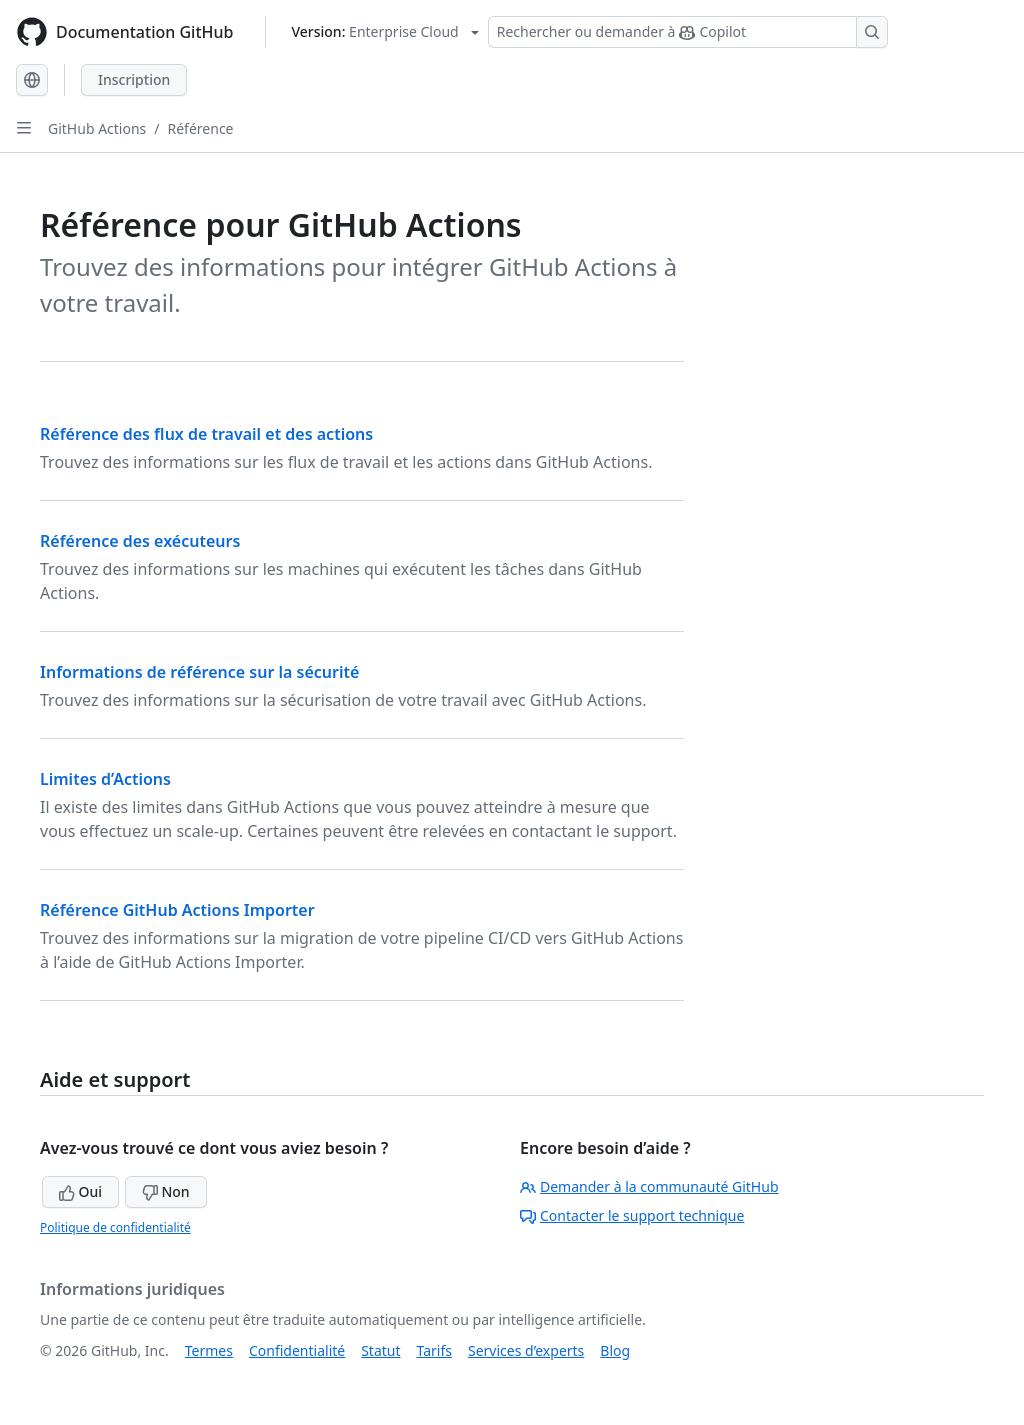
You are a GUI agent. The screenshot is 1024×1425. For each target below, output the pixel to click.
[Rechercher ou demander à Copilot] (688, 32)
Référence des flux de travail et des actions (206, 434)
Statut (380, 1350)
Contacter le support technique (632, 1215)
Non (166, 1191)
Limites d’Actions (105, 779)
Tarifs (434, 1350)
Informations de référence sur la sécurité (199, 672)
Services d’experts (526, 1350)
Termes (209, 1350)
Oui (80, 1191)
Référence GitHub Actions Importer (177, 910)
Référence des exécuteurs (140, 541)
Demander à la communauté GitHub (649, 1186)
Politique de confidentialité (115, 1227)
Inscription (134, 79)
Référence (201, 128)
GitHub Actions (97, 128)
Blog (615, 1350)
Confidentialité (297, 1350)
